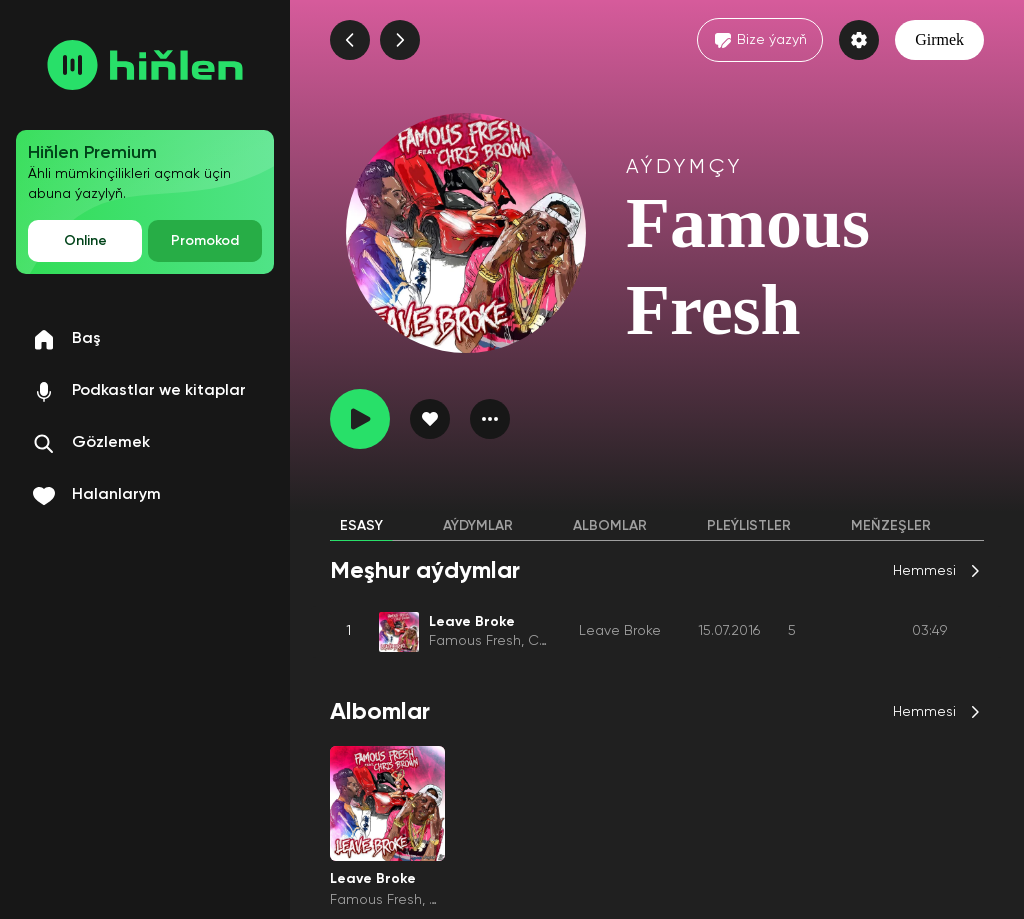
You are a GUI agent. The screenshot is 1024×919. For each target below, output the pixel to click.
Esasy (361, 526)
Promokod (205, 241)
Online (85, 241)
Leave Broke (620, 631)
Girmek (939, 39)
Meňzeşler (891, 526)
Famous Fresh (475, 641)
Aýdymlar (478, 526)
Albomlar (610, 526)
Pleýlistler (749, 526)
